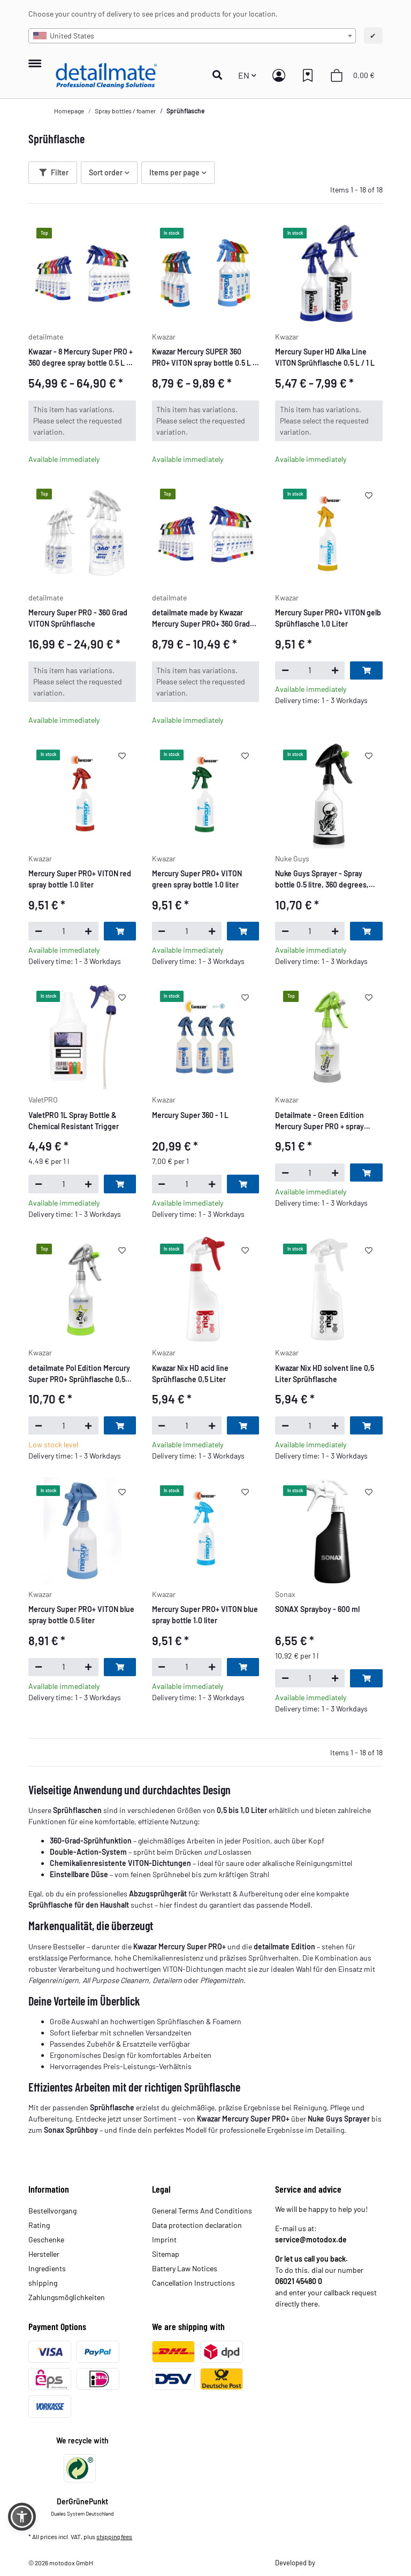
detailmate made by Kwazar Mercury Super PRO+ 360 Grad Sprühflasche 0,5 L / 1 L (201, 618)
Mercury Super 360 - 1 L (190, 1115)
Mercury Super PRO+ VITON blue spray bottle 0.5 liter (81, 1615)
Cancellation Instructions (193, 2282)
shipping (42, 2282)
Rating (39, 2225)
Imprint (164, 2239)
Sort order (106, 172)
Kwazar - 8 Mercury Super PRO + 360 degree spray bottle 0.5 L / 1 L (81, 357)
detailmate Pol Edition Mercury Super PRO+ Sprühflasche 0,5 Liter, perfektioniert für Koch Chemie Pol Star (79, 1374)
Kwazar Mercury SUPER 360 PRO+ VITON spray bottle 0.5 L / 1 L (204, 357)
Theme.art (331, 2562)
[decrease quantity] (285, 670)
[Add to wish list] (368, 495)
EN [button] (243, 75)
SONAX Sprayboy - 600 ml (317, 1609)
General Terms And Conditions (202, 2210)
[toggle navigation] (34, 58)
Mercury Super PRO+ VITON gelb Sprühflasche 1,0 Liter (328, 618)
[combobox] (191, 35)
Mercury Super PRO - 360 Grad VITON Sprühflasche (77, 618)
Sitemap (165, 2253)
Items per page (174, 172)
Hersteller (43, 2253)
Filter (53, 172)
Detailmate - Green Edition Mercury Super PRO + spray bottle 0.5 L (319, 1121)
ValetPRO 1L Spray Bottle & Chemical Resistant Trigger (73, 1120)
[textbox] (192, 36)
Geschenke (46, 2239)
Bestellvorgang (52, 2210)
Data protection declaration (197, 2225)
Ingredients (47, 2268)
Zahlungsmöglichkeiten (66, 2297)
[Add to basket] (366, 670)
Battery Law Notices (184, 2268)
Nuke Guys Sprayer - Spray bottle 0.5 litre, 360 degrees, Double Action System (322, 879)
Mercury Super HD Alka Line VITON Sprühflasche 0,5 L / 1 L (325, 357)
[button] (220, 75)
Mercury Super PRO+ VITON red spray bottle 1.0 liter (79, 879)
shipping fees (114, 2536)
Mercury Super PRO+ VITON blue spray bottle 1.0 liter (205, 1615)
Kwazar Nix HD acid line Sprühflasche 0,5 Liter (190, 1373)
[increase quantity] (335, 670)
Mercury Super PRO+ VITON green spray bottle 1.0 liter (197, 879)
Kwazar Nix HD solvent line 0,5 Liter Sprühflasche (324, 1373)
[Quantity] (309, 670)
